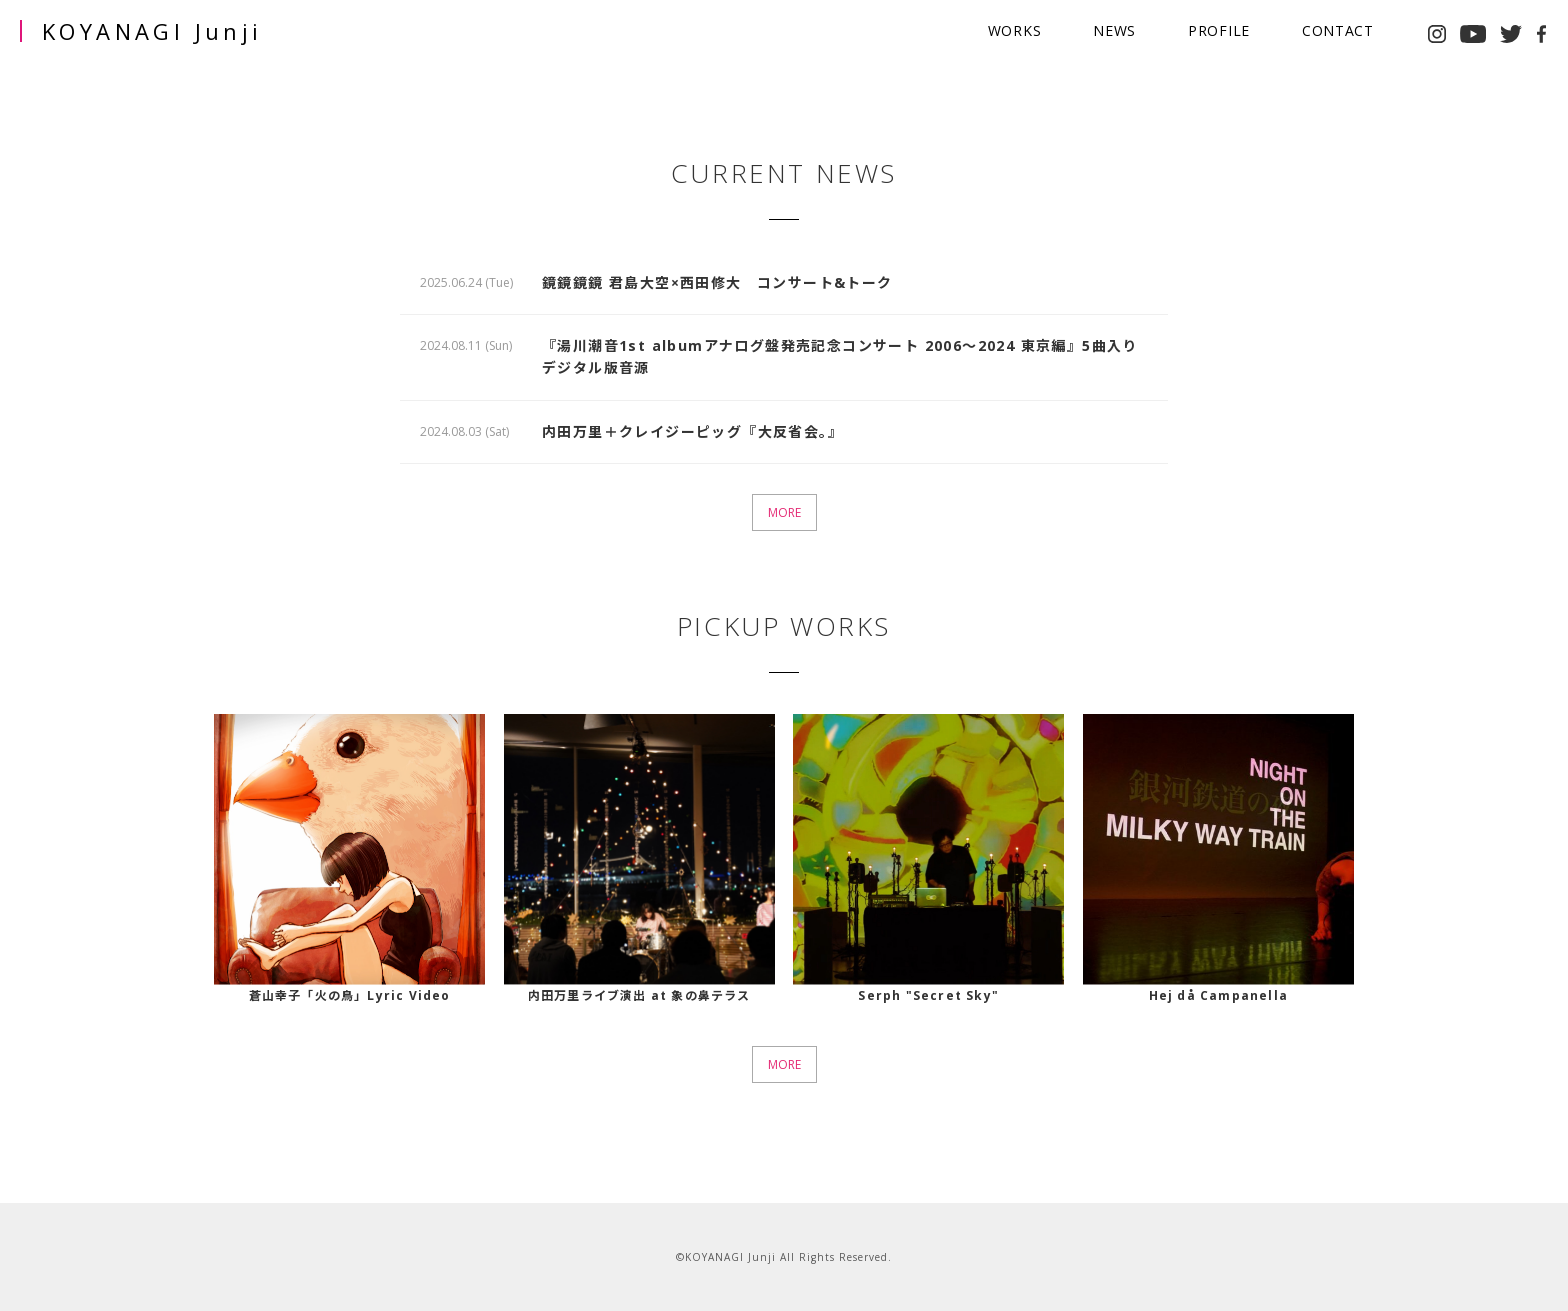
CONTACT (1338, 30)
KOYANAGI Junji (152, 31)
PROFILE (1219, 30)
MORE (784, 512)
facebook (1542, 34)
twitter (1511, 34)
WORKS (1015, 30)
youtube (1473, 34)
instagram (1437, 34)
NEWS (1114, 30)
